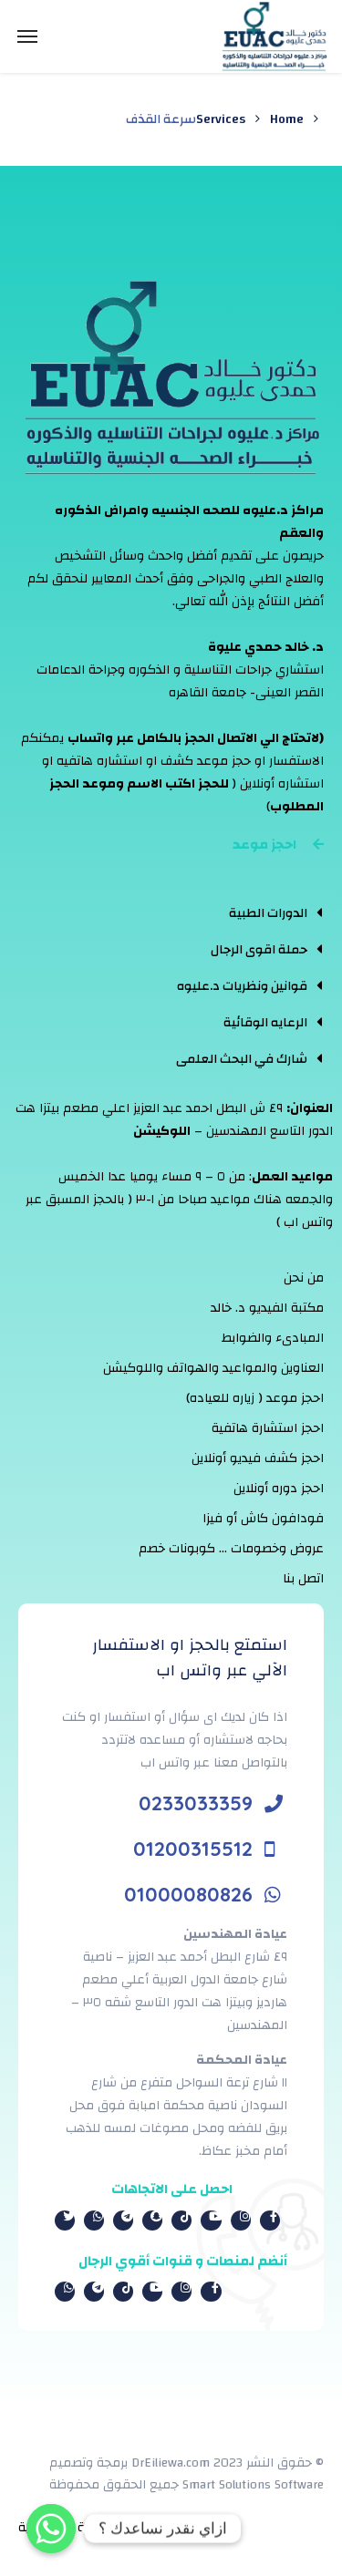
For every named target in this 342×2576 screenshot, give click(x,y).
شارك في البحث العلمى (241, 1059)
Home (287, 119)
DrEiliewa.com (170, 2463)
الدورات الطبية (268, 913)
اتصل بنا (303, 1579)
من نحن (304, 1278)
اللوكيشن (162, 1131)
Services (220, 119)
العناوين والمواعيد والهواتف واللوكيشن (213, 1368)
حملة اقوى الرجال (259, 950)
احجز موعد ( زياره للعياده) (255, 1398)
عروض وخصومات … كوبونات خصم (231, 1549)
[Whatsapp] (51, 2528)
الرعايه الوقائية (265, 1023)
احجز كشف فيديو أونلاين (258, 1458)
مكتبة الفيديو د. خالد (267, 1308)
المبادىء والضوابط (273, 1338)
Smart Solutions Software (253, 2485)
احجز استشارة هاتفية (268, 1428)
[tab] (249, 912)
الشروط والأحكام (192, 2528)
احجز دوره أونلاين (278, 1488)
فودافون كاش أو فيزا (263, 1518)
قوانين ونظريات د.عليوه (242, 986)
